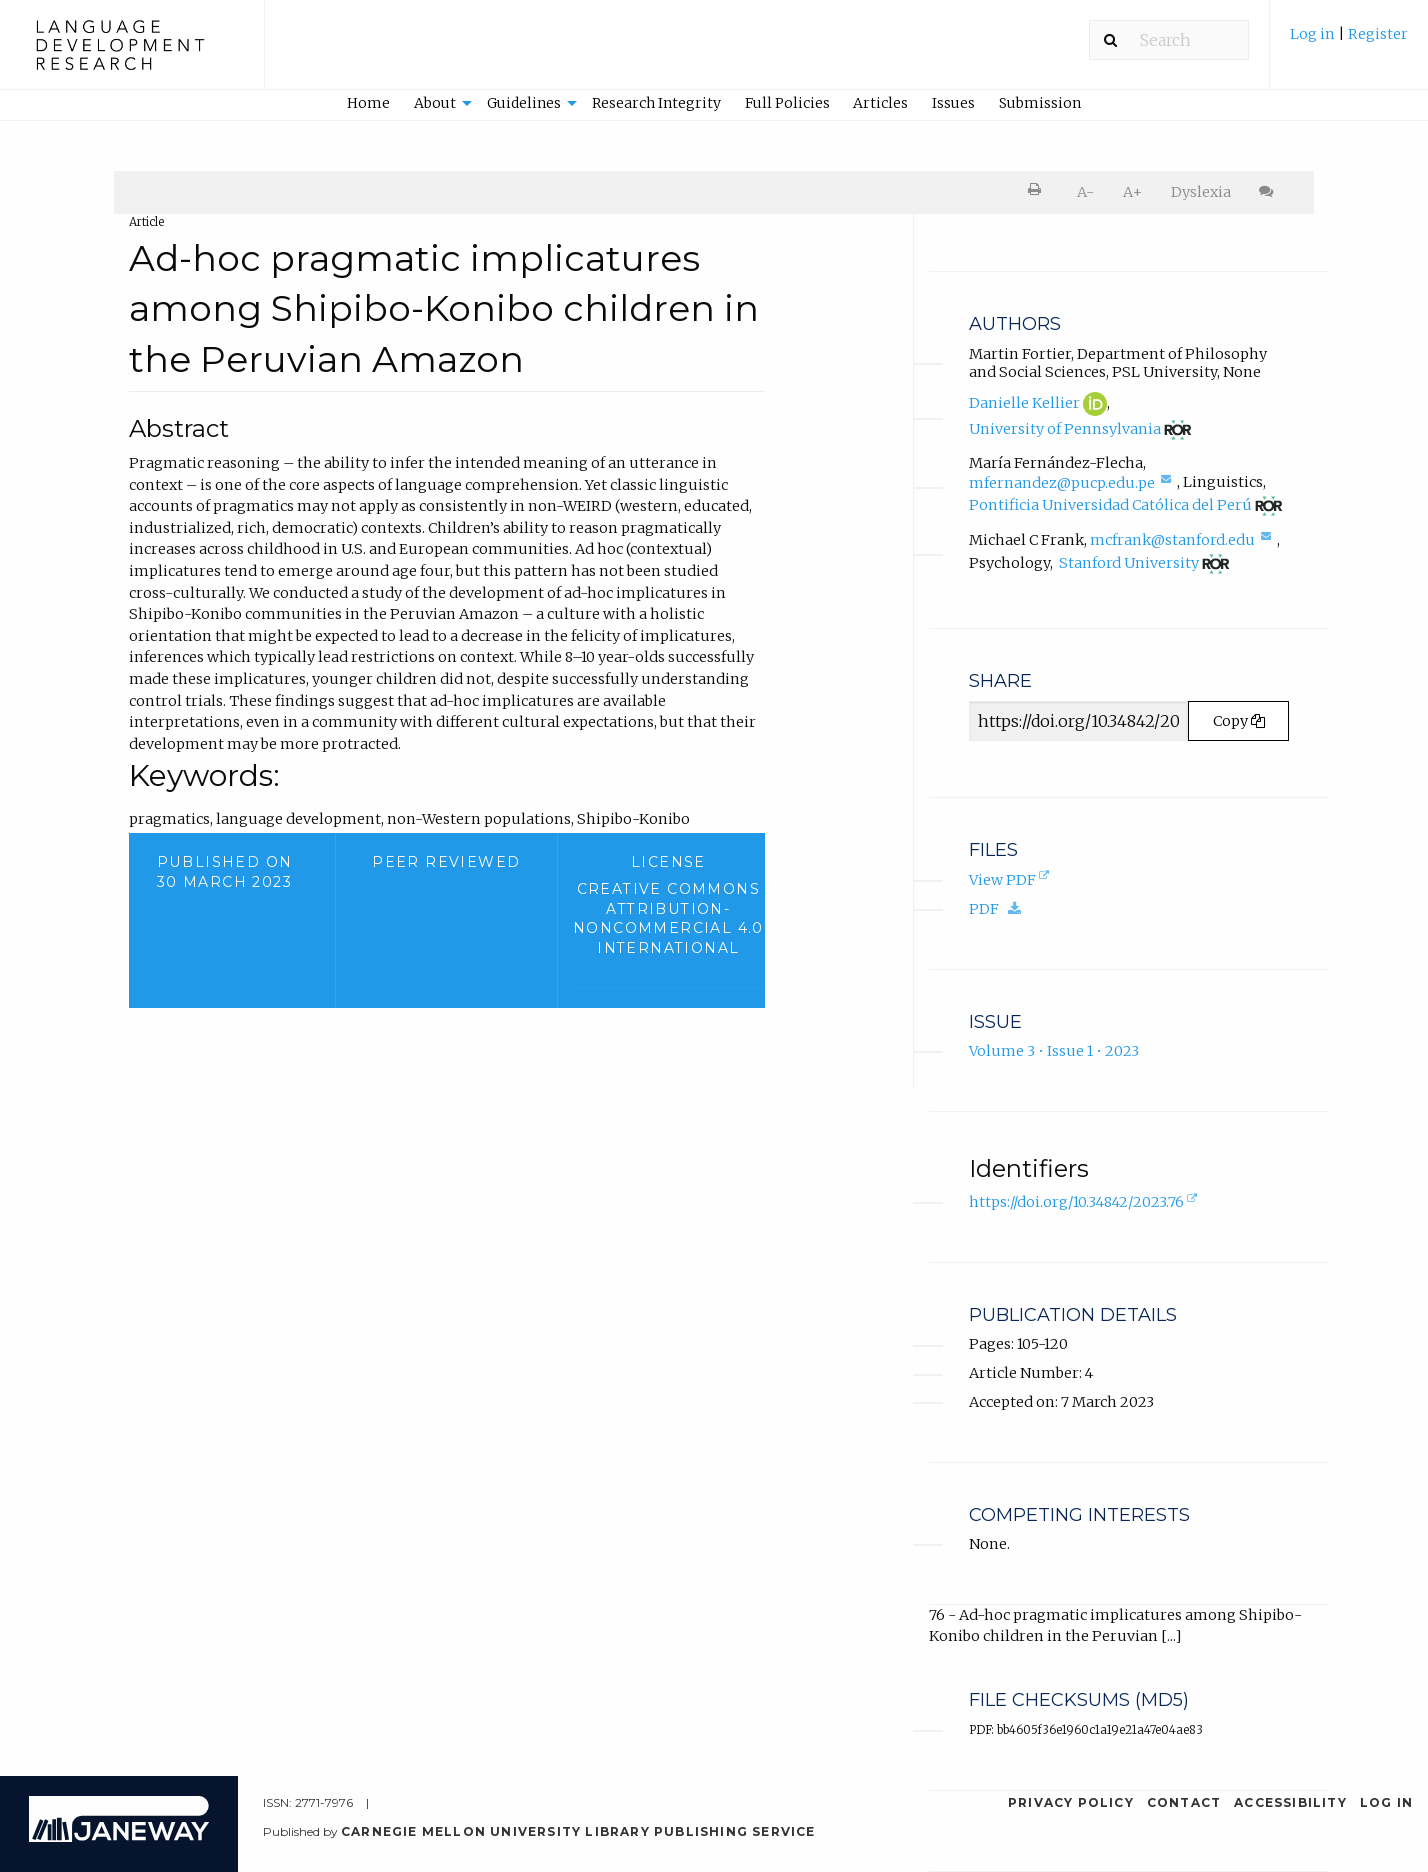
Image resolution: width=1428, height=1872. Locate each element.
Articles (880, 103)
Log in (1312, 34)
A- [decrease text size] (1085, 192)
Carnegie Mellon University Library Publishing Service (578, 1831)
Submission (1040, 103)
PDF (1000, 908)
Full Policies (787, 103)
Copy (1239, 721)
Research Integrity (656, 103)
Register (1378, 34)
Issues (953, 103)
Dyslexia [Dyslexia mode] (1201, 192)
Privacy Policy (1071, 1802)
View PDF (1011, 881)
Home (368, 103)
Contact (1184, 1802)
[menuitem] (1349, 43)
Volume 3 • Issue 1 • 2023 (1054, 1051)
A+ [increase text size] (1132, 192)
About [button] (435, 103)
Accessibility (1290, 1802)
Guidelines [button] (524, 103)
